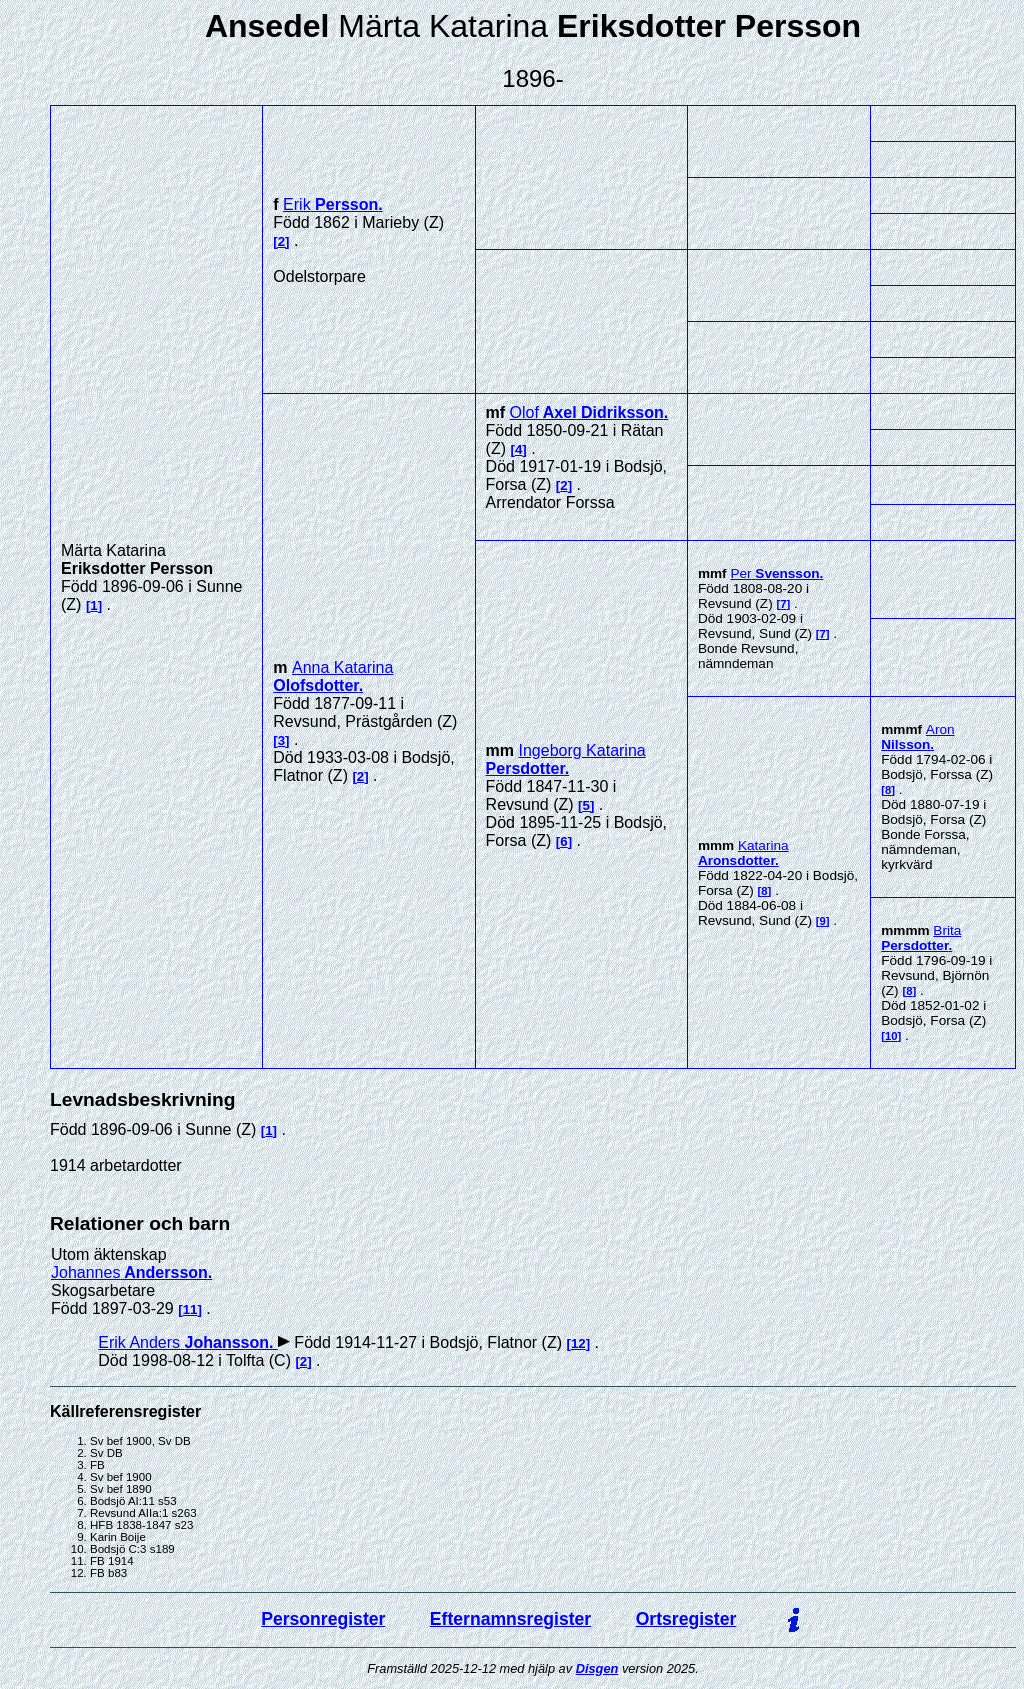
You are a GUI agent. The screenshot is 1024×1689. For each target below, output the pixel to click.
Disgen (597, 1668)
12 (578, 1343)
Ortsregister (686, 1619)
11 (190, 1309)
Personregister (323, 1619)
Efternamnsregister (510, 1619)
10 (891, 1036)
